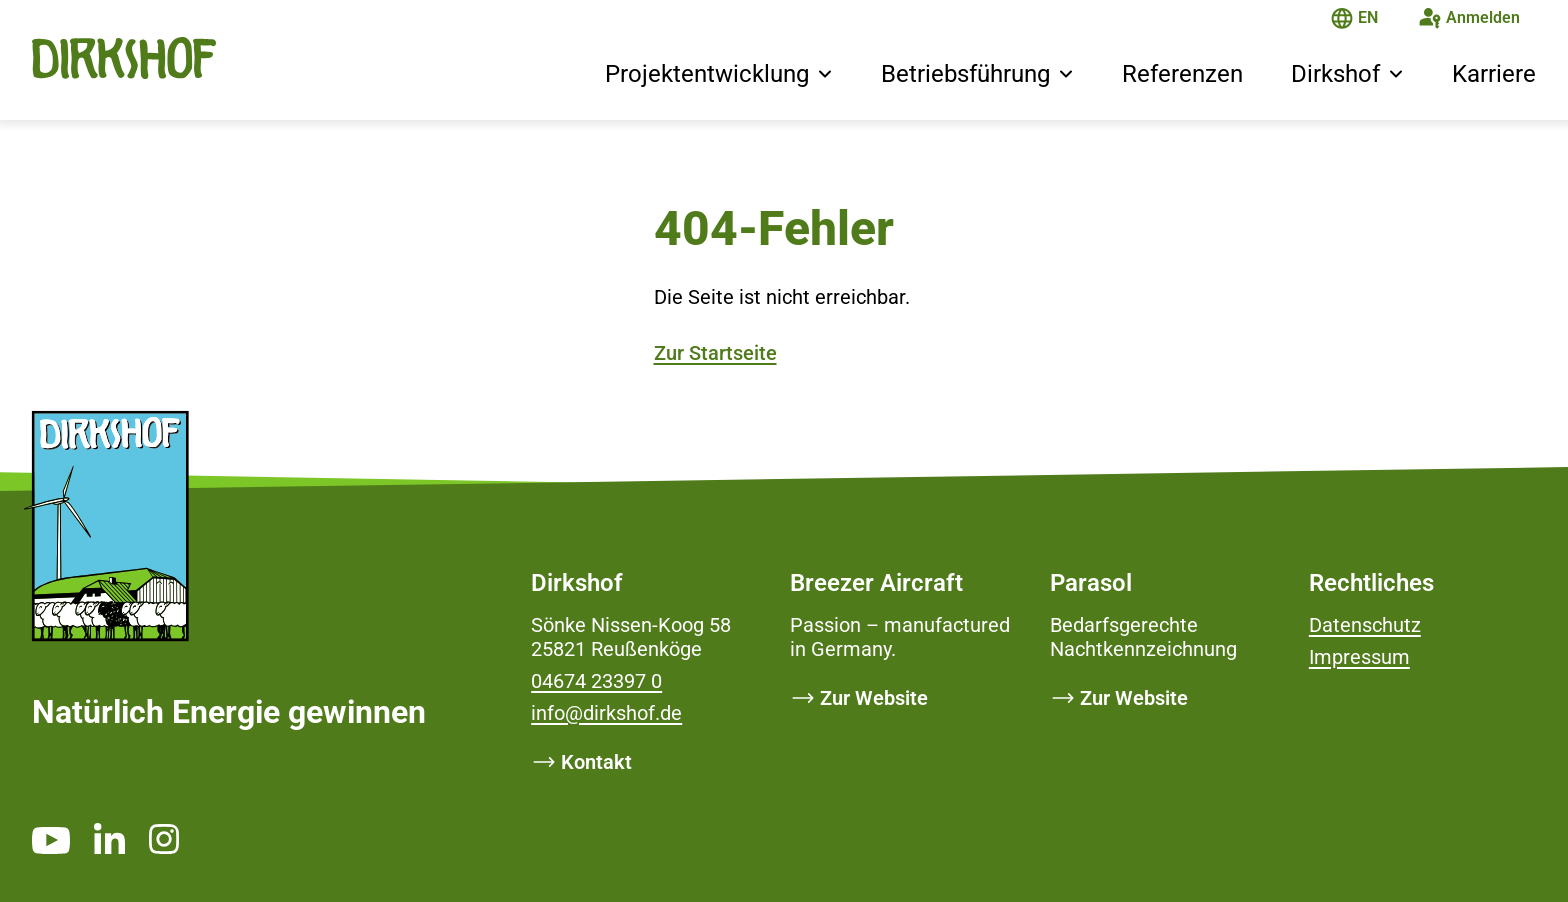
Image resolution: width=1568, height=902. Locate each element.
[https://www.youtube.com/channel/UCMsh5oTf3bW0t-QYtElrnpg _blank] (51, 840)
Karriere (1494, 74)
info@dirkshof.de (606, 713)
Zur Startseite (715, 353)
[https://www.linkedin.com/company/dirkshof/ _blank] (109, 838)
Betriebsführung (965, 74)
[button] (825, 76)
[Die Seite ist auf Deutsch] (1342, 20)
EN (1368, 17)
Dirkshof (1335, 74)
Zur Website (874, 698)
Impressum (1359, 657)
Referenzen (1182, 74)
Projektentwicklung (707, 74)
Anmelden (1483, 17)
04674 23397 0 (596, 681)
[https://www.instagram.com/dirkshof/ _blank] (164, 838)
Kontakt (596, 762)
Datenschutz (1365, 625)
